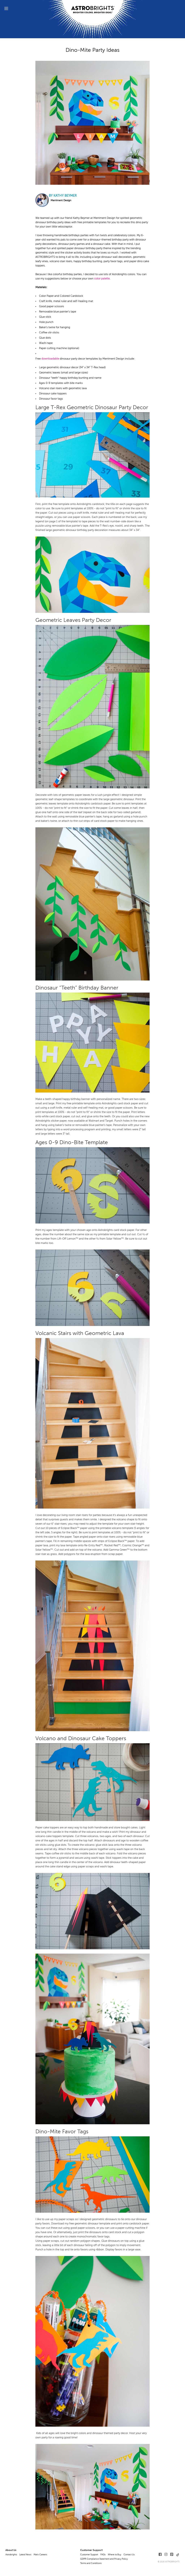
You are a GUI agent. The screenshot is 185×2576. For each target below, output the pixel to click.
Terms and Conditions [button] (91, 2563)
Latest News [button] (25, 2554)
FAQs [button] (103, 2554)
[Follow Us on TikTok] (178, 2554)
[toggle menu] (6, 8)
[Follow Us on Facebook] (160, 2554)
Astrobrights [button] (11, 2554)
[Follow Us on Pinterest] (171, 2554)
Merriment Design (61, 200)
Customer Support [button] (89, 2554)
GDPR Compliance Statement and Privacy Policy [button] (104, 2559)
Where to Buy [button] (114, 2554)
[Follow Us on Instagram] (165, 2554)
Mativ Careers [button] (40, 2554)
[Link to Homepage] (93, 6)
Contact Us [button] (129, 2554)
